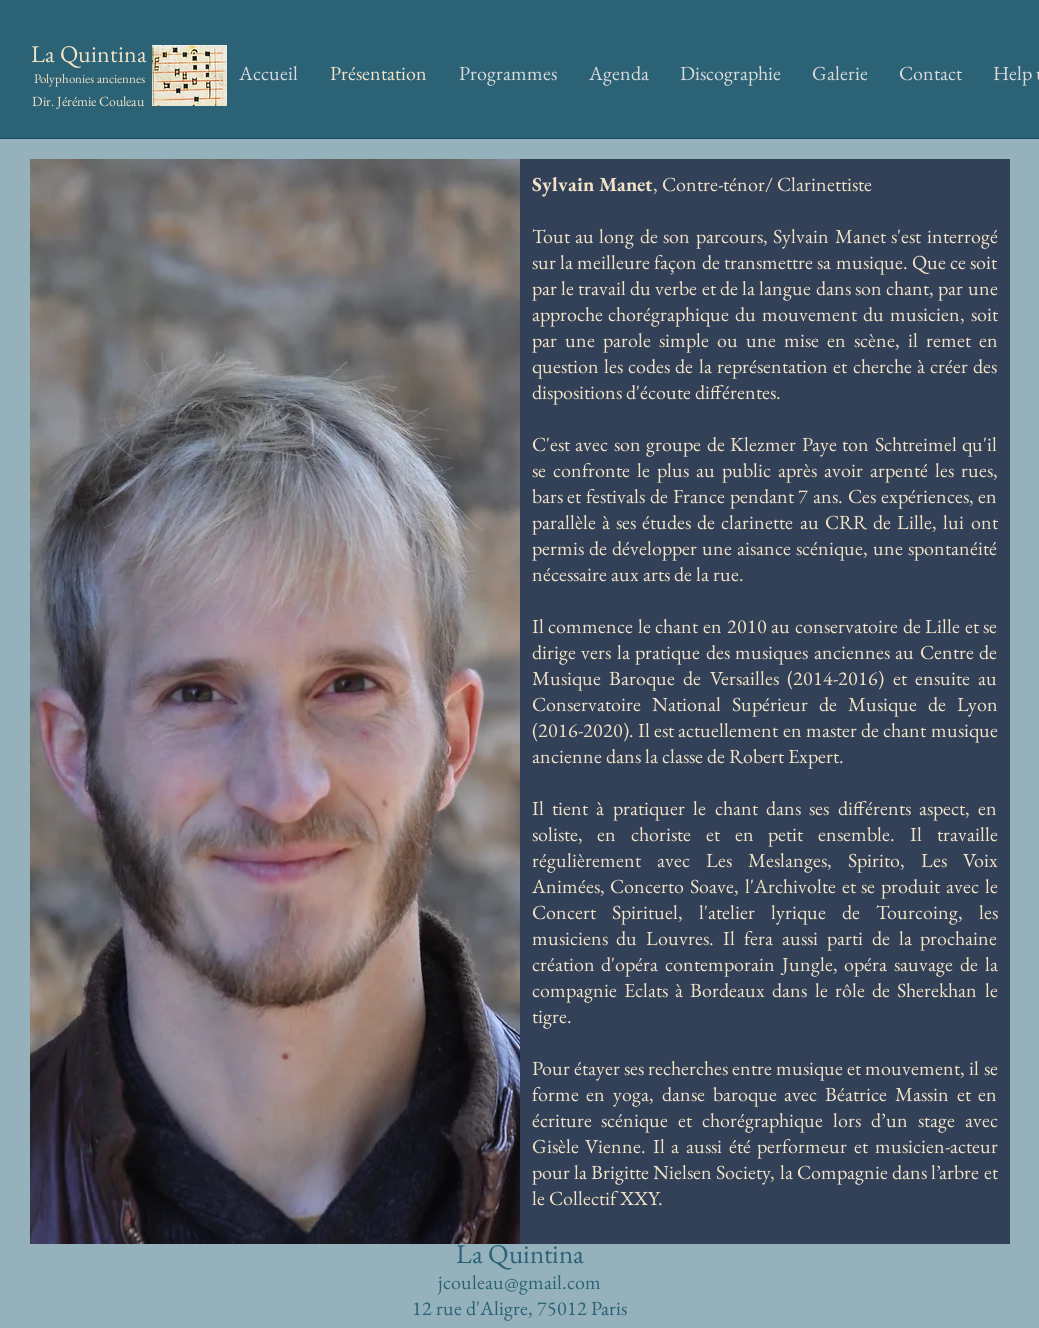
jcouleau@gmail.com (519, 1282)
